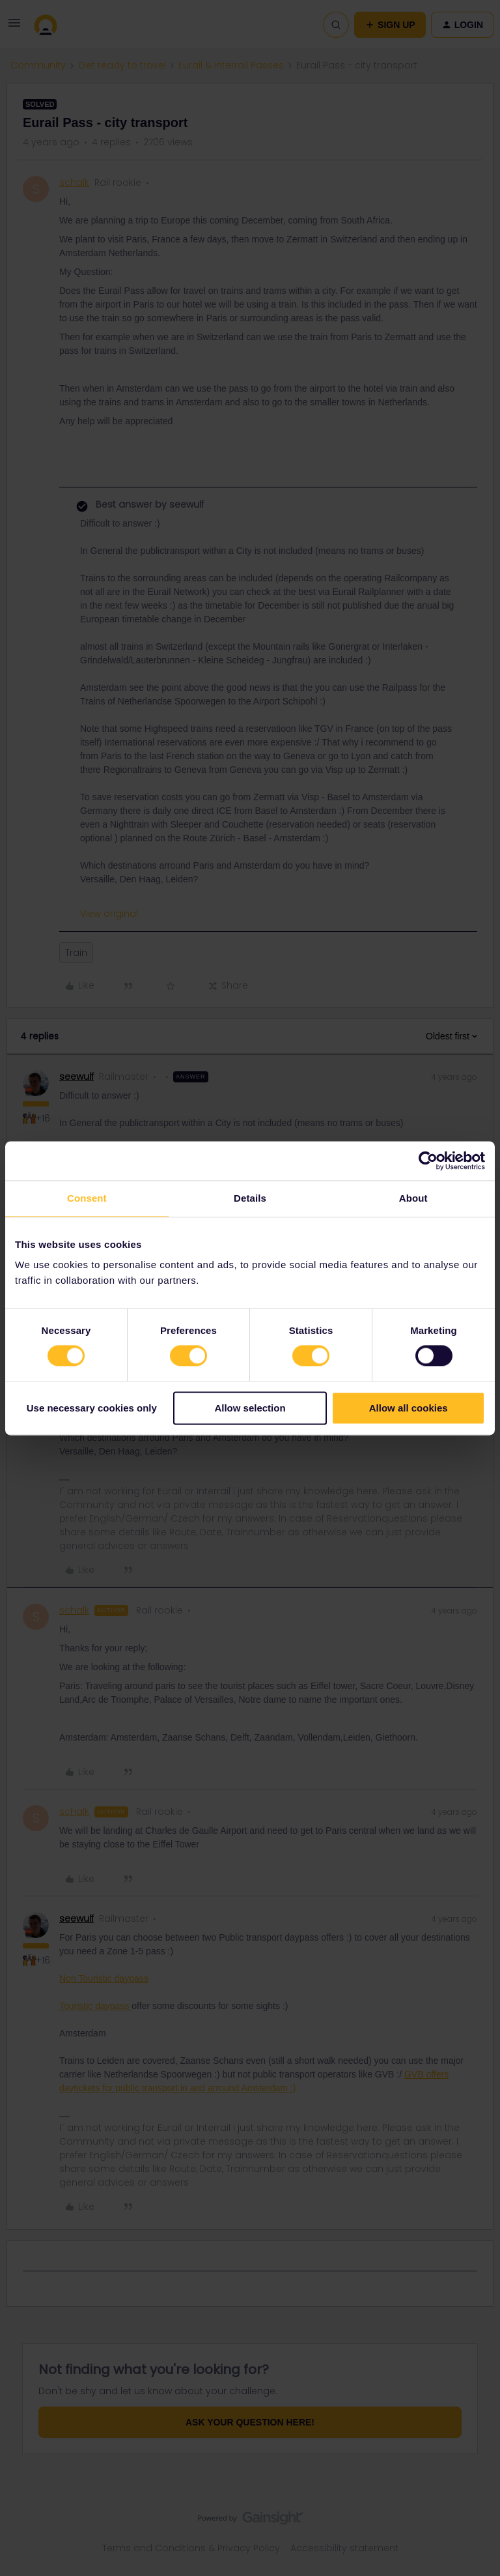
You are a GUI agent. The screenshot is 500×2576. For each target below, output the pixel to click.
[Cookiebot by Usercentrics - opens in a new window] (428, 1160)
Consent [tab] (87, 1198)
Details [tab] (250, 1198)
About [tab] (413, 1198)
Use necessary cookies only (92, 1407)
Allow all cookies (408, 1407)
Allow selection (249, 1407)
